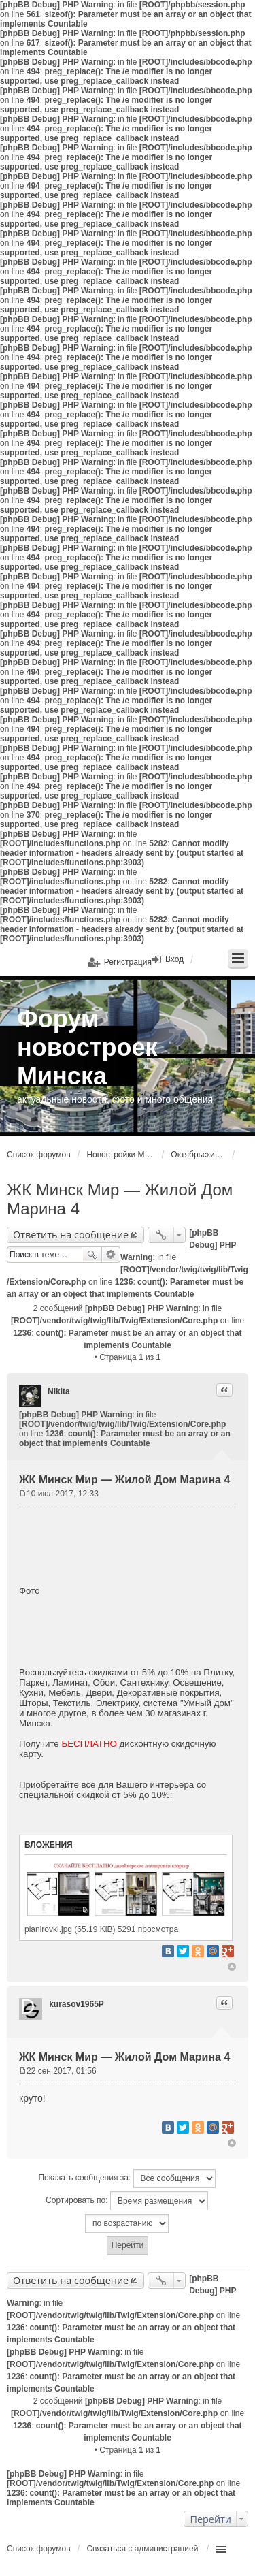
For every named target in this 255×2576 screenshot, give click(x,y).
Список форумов (39, 1154)
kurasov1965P (76, 2004)
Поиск (92, 1254)
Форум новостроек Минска (87, 1047)
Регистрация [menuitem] (128, 962)
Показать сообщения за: (126, 2178)
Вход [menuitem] (174, 959)
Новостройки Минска (120, 1154)
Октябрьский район (198, 1154)
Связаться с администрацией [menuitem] (142, 2549)
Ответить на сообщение (71, 1234)
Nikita (59, 1391)
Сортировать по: (127, 2200)
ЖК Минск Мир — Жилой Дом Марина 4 (124, 1479)
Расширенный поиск (111, 1254)
